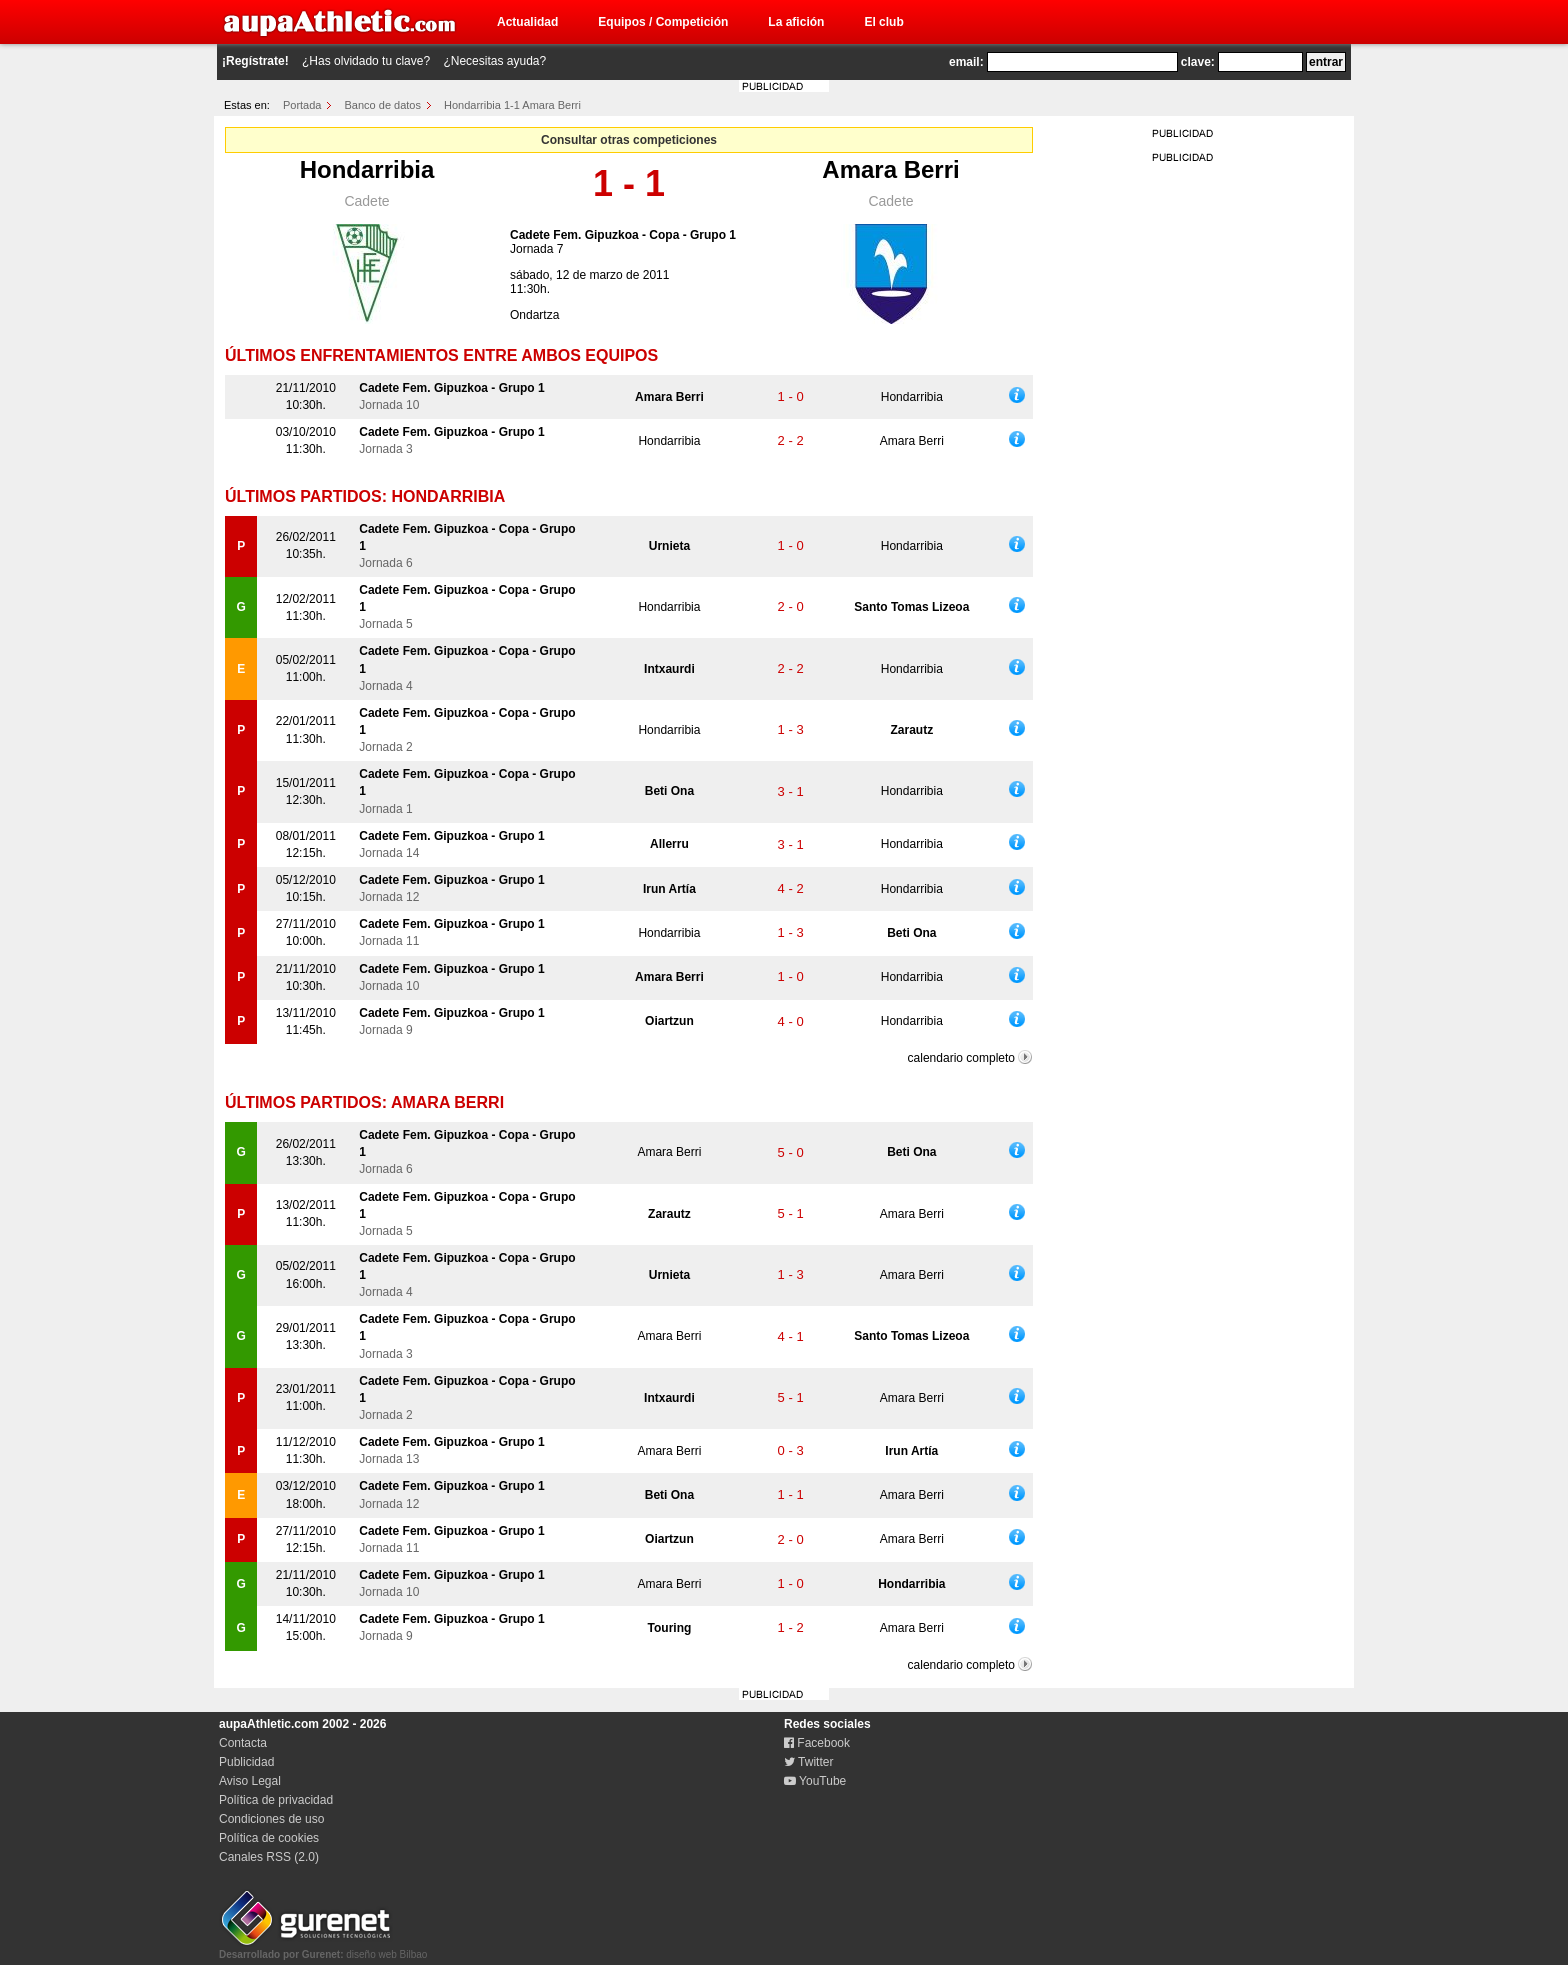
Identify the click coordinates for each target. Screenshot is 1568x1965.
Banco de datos (383, 105)
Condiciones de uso (271, 1819)
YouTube (815, 1781)
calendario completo (961, 1058)
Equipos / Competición (663, 22)
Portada (302, 105)
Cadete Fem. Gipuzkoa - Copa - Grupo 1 (623, 235)
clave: (1198, 62)
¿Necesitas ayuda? (494, 61)
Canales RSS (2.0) (269, 1857)
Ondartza (534, 315)
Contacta (243, 1743)
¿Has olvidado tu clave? (366, 61)
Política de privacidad (276, 1800)
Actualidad (527, 22)
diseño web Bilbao (323, 1949)
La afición (796, 22)
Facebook (817, 1743)
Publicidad (246, 1762)
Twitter (808, 1762)
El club (883, 22)
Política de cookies (269, 1838)
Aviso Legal (250, 1781)
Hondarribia (367, 169)
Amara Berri (890, 169)
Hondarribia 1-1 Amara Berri (512, 105)
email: (966, 62)
